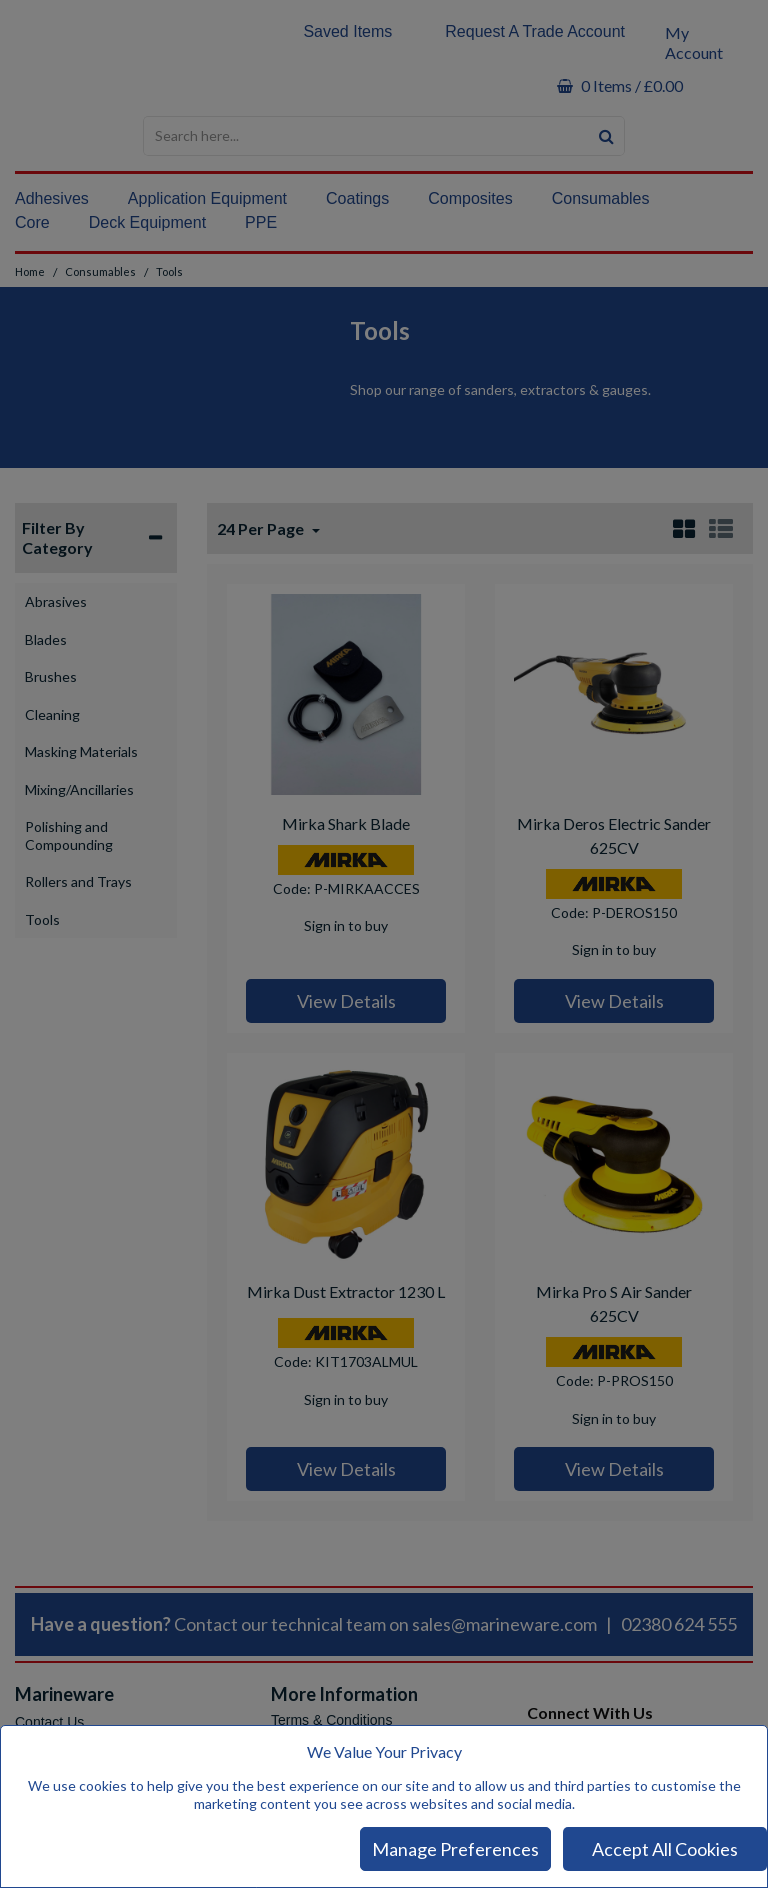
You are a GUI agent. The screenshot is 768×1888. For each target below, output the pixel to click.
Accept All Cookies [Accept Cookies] (665, 1849)
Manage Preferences (455, 1849)
